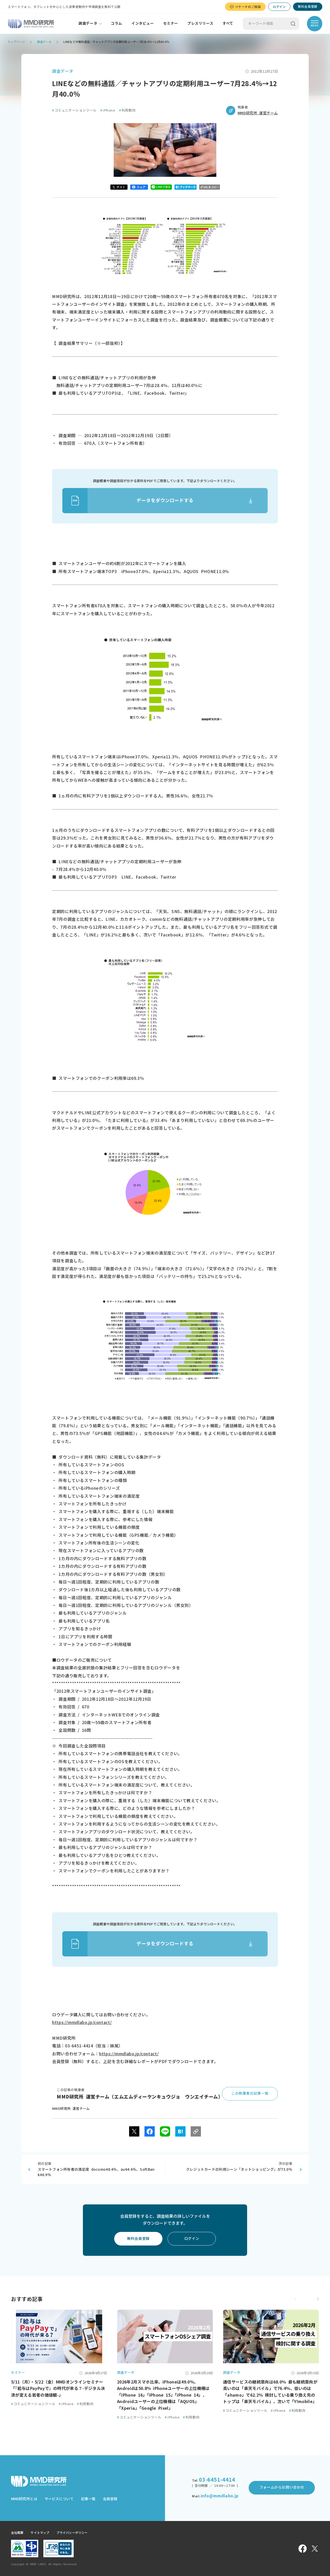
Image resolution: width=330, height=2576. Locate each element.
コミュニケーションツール (74, 110)
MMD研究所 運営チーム (258, 113)
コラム (116, 23)
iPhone (107, 110)
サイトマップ (40, 2532)
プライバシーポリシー (72, 2532)
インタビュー (142, 23)
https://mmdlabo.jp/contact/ (82, 2022)
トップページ (16, 41)
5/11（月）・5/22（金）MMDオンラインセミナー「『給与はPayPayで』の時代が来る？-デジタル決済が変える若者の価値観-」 (58, 2388)
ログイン (279, 6)
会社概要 (17, 2532)
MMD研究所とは (24, 2499)
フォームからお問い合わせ (281, 2487)
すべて (227, 23)
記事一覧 (88, 2499)
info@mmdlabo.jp (219, 2496)
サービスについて (59, 2499)
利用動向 (127, 110)
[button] (317, 2299)
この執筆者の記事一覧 (250, 2093)
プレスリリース (200, 23)
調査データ (88, 23)
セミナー (170, 23)
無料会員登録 (307, 6)
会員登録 (110, 2499)
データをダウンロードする (127, 500)
